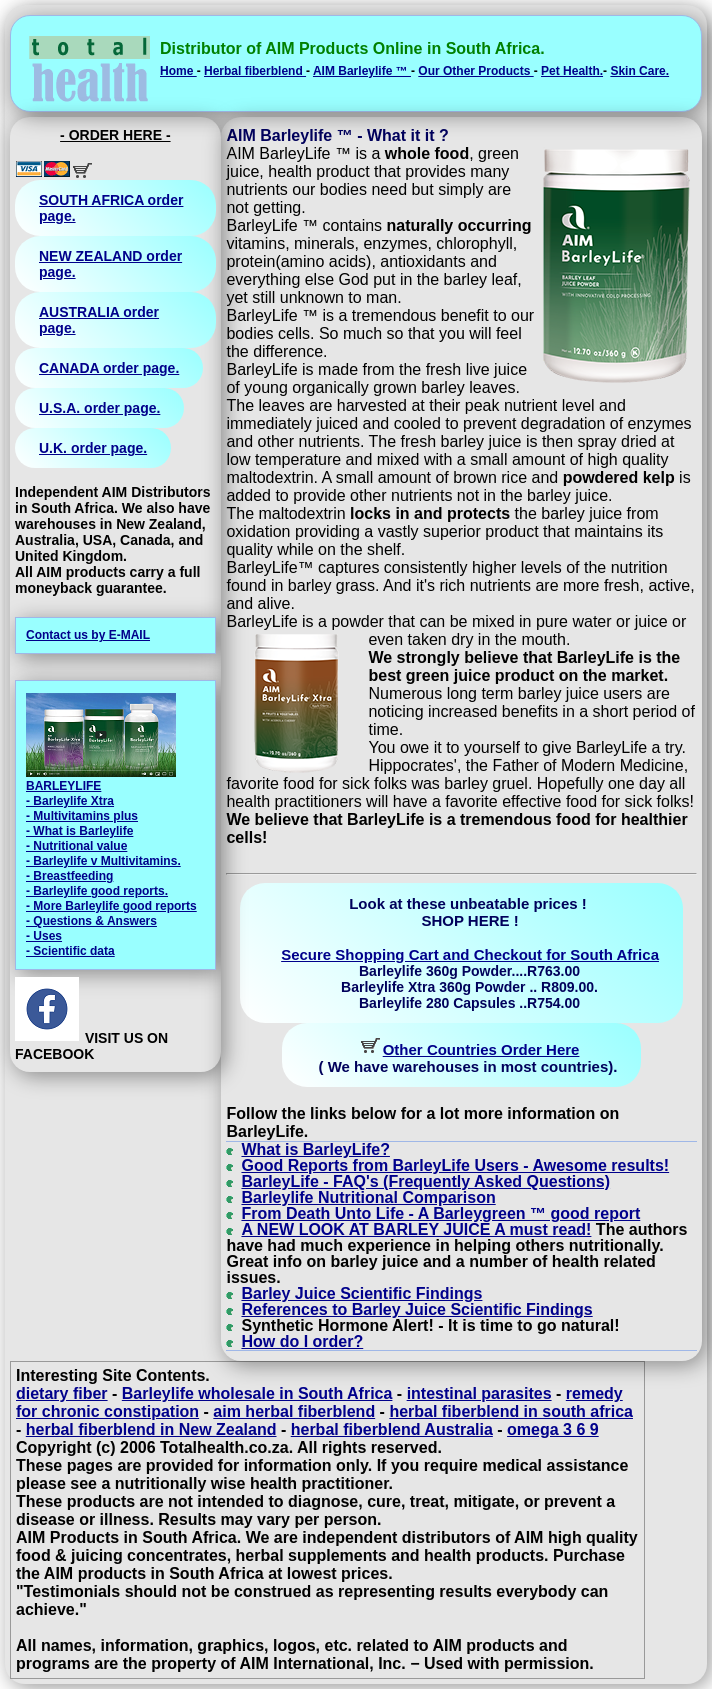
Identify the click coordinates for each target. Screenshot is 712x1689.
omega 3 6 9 (553, 1429)
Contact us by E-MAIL (88, 635)
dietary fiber (62, 1393)
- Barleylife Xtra (70, 801)
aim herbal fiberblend (294, 1411)
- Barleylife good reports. (97, 891)
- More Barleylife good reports (111, 906)
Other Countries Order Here (481, 1049)
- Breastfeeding (69, 876)
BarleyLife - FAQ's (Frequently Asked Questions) (425, 1181)
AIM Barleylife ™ (362, 71)
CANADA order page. (109, 368)
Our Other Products (475, 71)
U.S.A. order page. (99, 408)
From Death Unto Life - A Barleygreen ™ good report (440, 1213)
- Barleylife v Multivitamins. (103, 861)
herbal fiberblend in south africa (511, 1411)
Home (178, 71)
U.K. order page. (93, 448)
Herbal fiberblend (255, 71)
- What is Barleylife (79, 831)
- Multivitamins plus (82, 816)
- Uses (44, 936)
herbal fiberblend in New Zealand (151, 1429)
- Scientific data (70, 951)
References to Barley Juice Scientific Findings (416, 1309)
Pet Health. (572, 71)
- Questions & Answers (91, 921)
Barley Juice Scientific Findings (361, 1293)
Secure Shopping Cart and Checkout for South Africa (470, 954)
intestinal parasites (479, 1393)
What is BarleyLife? (315, 1149)
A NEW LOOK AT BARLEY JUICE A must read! (416, 1229)
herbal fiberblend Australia (392, 1429)
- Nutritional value (76, 846)
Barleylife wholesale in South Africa (257, 1393)
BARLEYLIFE (63, 786)
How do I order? (302, 1341)
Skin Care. (639, 71)
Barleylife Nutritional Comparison (368, 1197)
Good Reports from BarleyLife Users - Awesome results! (455, 1165)
